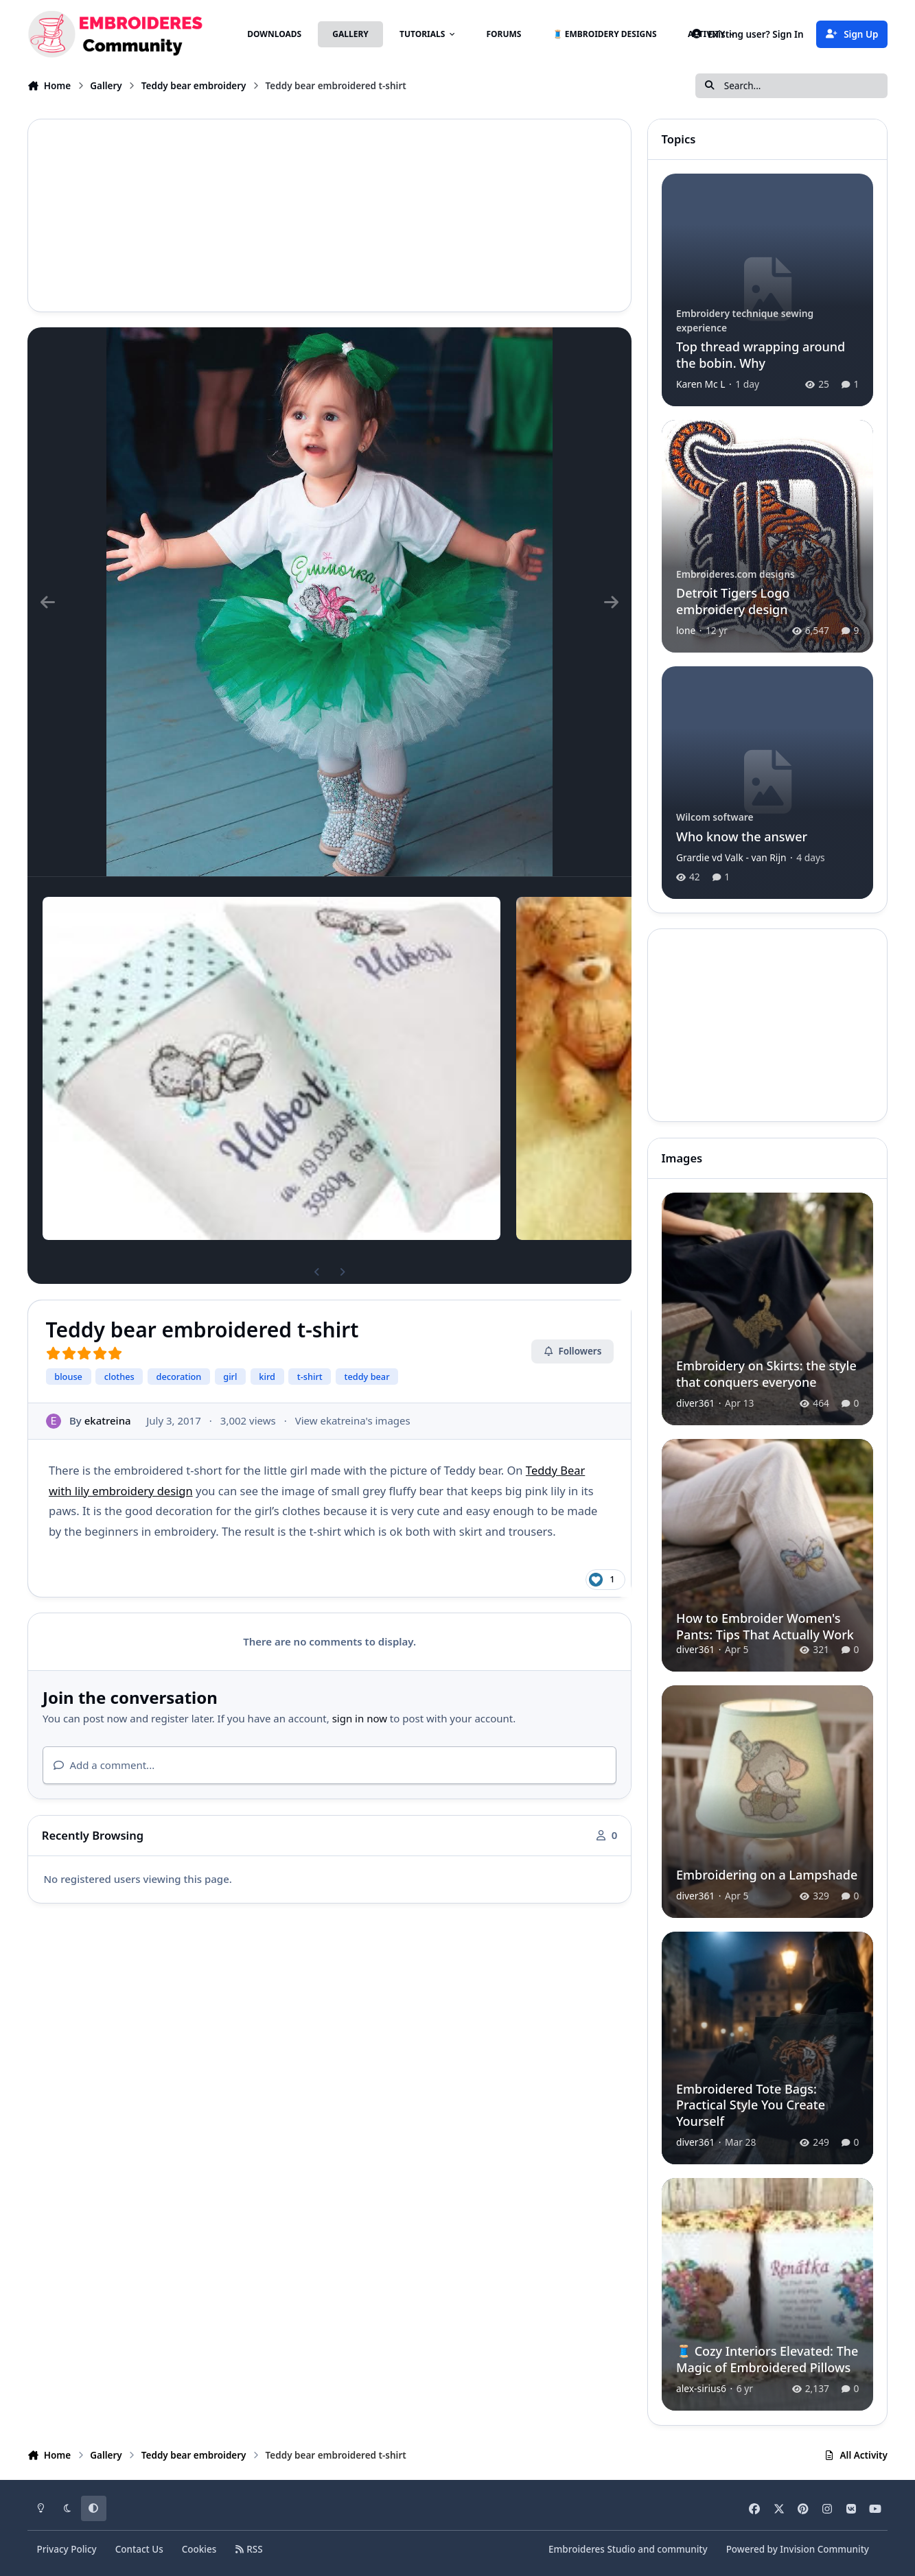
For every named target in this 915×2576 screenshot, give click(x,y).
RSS (248, 2549)
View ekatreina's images (352, 1420)
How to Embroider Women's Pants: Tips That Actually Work (765, 1626)
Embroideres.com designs (735, 574)
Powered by (797, 2549)
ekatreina (107, 1420)
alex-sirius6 (701, 2389)
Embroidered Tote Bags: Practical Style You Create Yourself (750, 2105)
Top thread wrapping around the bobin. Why (760, 354)
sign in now (359, 1718)
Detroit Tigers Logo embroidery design (732, 601)
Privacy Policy (66, 2549)
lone (685, 630)
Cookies (199, 2549)
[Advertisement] (329, 215)
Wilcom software (715, 816)
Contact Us (139, 2549)
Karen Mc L (701, 383)
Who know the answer (741, 836)
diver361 (695, 1402)
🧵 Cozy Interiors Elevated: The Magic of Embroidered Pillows (767, 2359)
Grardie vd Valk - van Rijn (731, 857)
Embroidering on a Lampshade (766, 1874)
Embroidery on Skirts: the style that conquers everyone (766, 1373)
